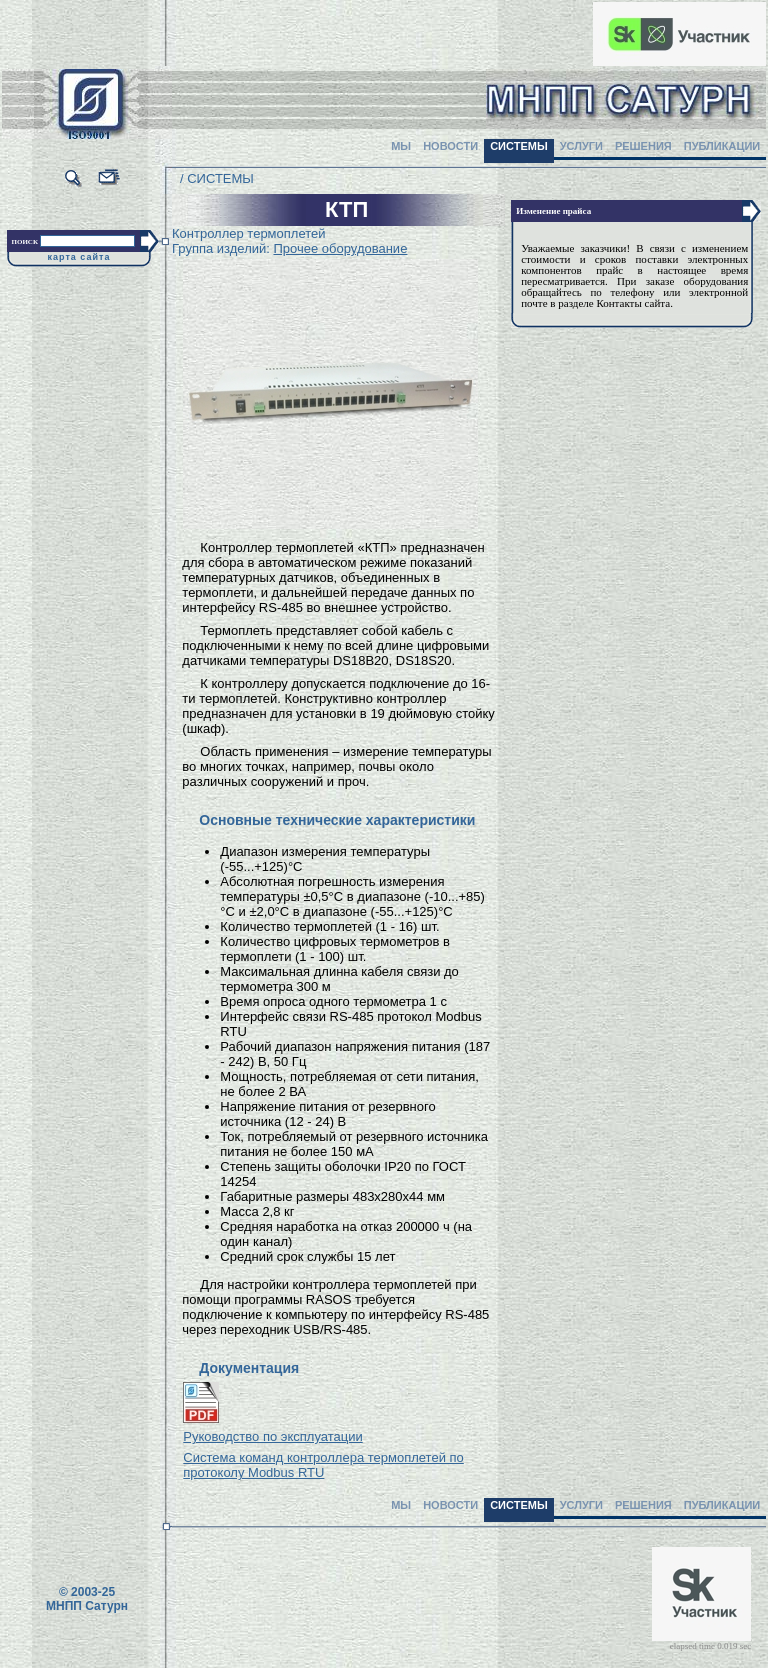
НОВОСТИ (450, 146)
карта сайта (79, 257)
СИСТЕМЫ (519, 146)
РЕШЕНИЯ (643, 146)
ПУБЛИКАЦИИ (722, 146)
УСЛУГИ (581, 146)
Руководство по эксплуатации (272, 1436)
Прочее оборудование (340, 248)
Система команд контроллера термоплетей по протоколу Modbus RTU (323, 1465)
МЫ (401, 146)
